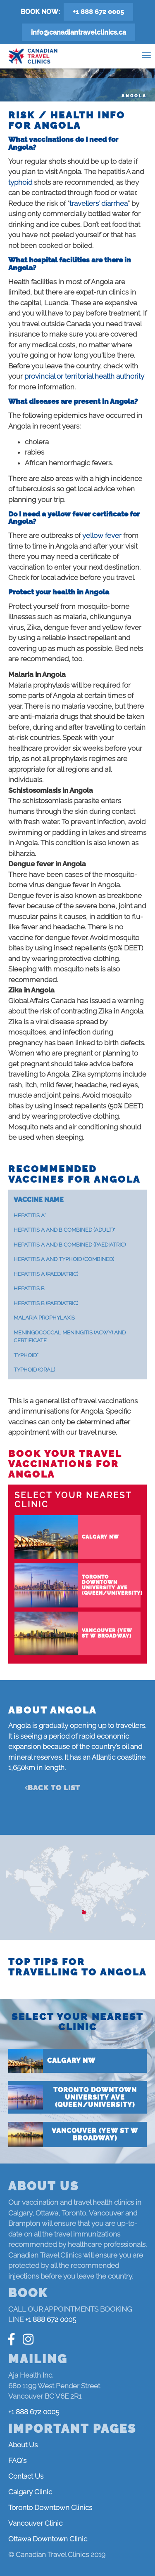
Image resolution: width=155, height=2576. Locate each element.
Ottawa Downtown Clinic (47, 2539)
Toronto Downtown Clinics (50, 2507)
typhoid (21, 182)
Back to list (54, 1788)
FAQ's (17, 2460)
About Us (23, 2445)
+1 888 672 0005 (98, 12)
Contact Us (25, 2476)
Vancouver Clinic (35, 2523)
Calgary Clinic (30, 2492)
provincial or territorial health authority (84, 376)
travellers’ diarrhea (98, 203)
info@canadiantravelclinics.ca (78, 32)
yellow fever (102, 535)
